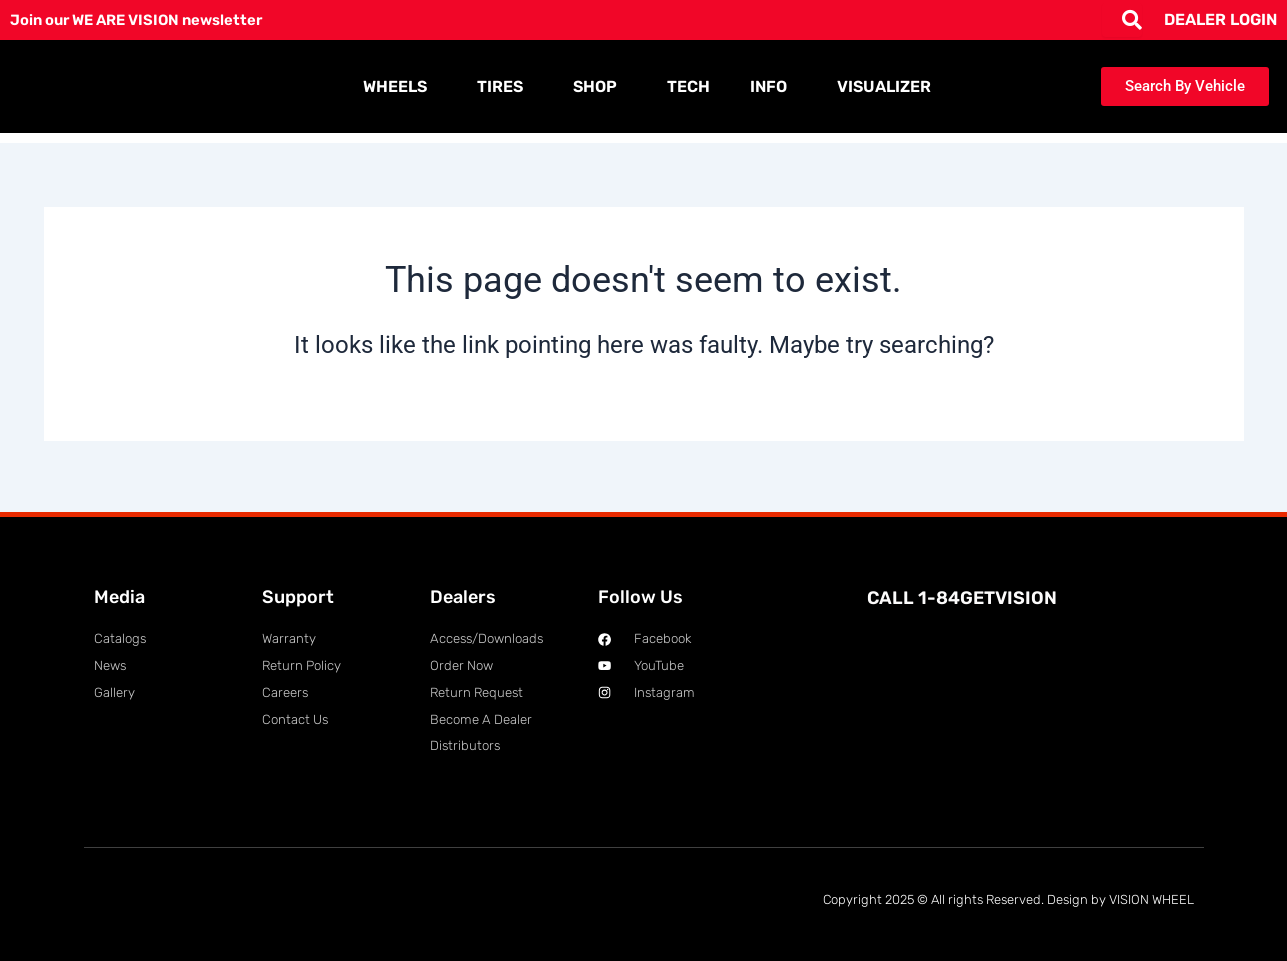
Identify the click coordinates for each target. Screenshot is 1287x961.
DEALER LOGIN (1220, 19)
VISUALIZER (884, 86)
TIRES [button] (505, 87)
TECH (688, 86)
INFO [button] (773, 87)
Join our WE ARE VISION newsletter (147, 19)
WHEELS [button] (400, 87)
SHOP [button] (600, 87)
